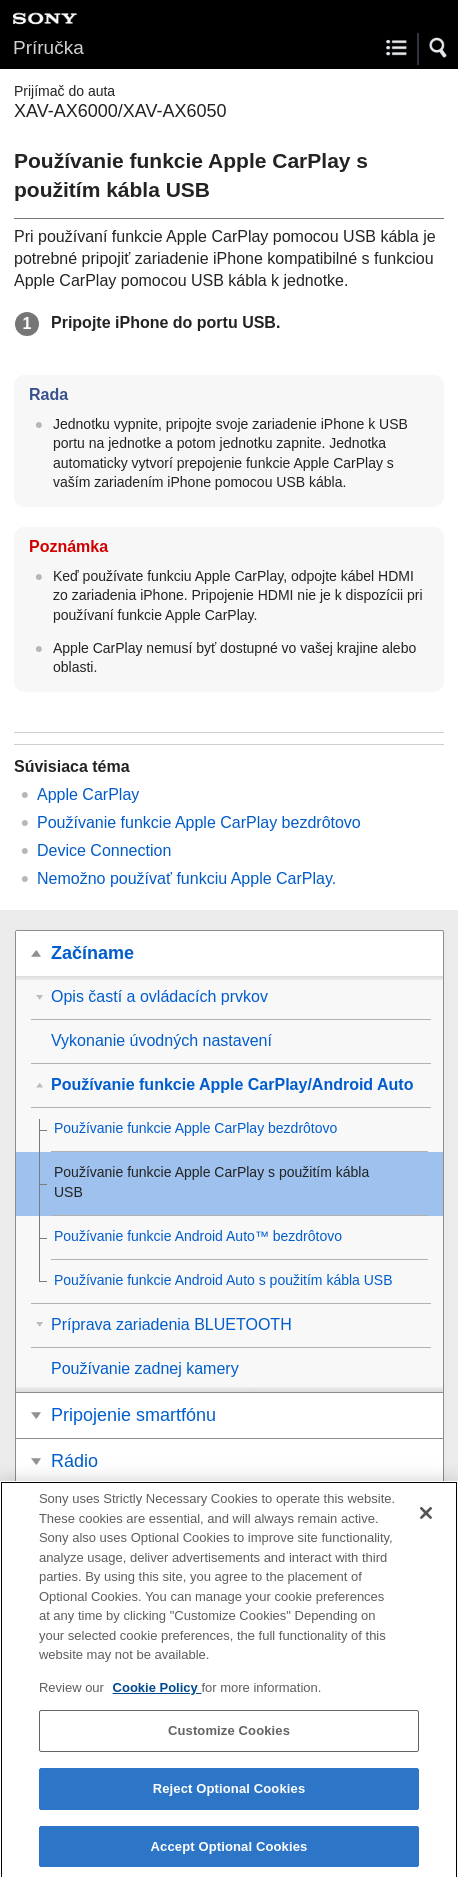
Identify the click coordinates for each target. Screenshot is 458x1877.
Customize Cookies (229, 1741)
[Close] (426, 1524)
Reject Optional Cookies (229, 1799)
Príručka (48, 47)
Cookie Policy (157, 1698)
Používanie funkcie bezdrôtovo (199, 822)
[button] (439, 48)
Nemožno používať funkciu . (186, 878)
